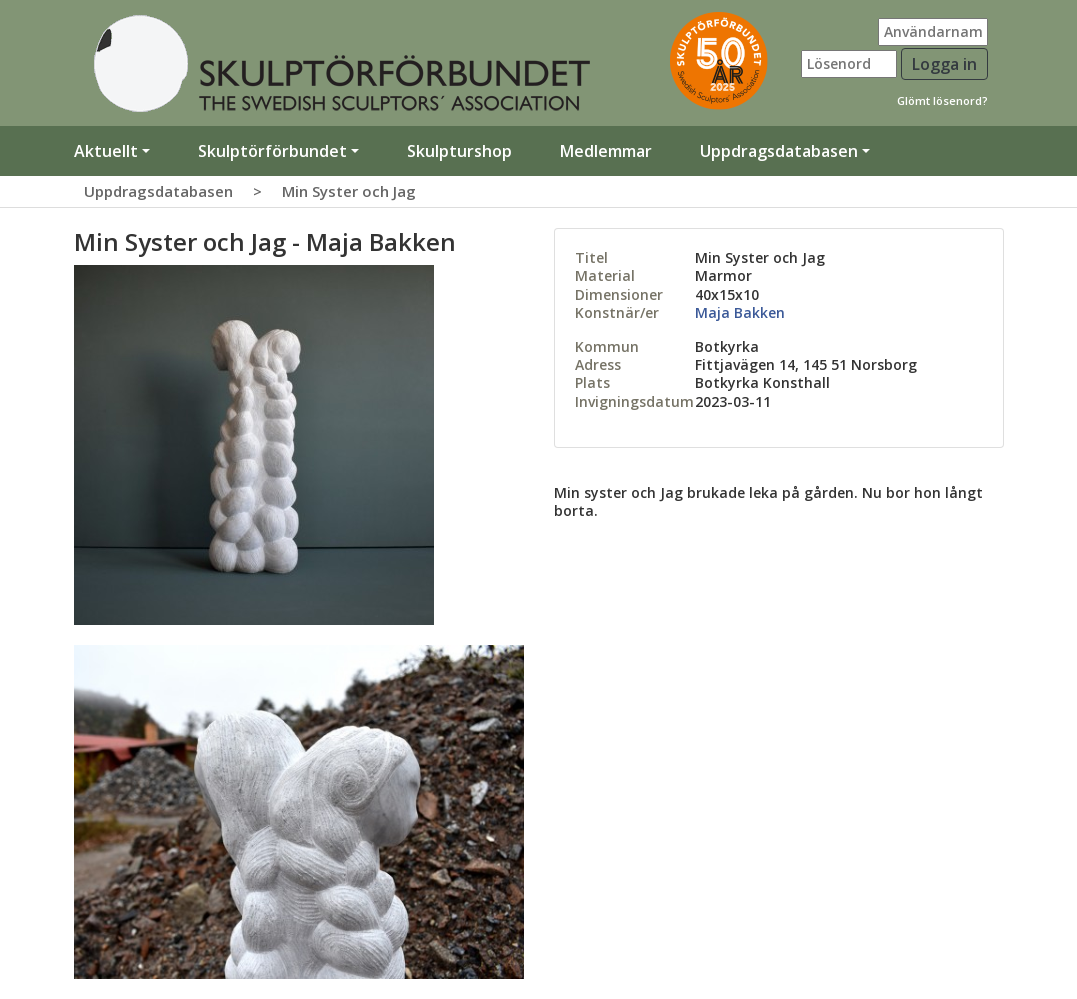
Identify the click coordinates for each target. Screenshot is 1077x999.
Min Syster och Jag (349, 191)
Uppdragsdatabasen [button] (779, 151)
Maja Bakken (740, 312)
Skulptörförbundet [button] (272, 151)
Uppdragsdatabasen (158, 191)
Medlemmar (606, 151)
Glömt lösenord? (942, 100)
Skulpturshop (459, 151)
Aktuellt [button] (106, 151)
